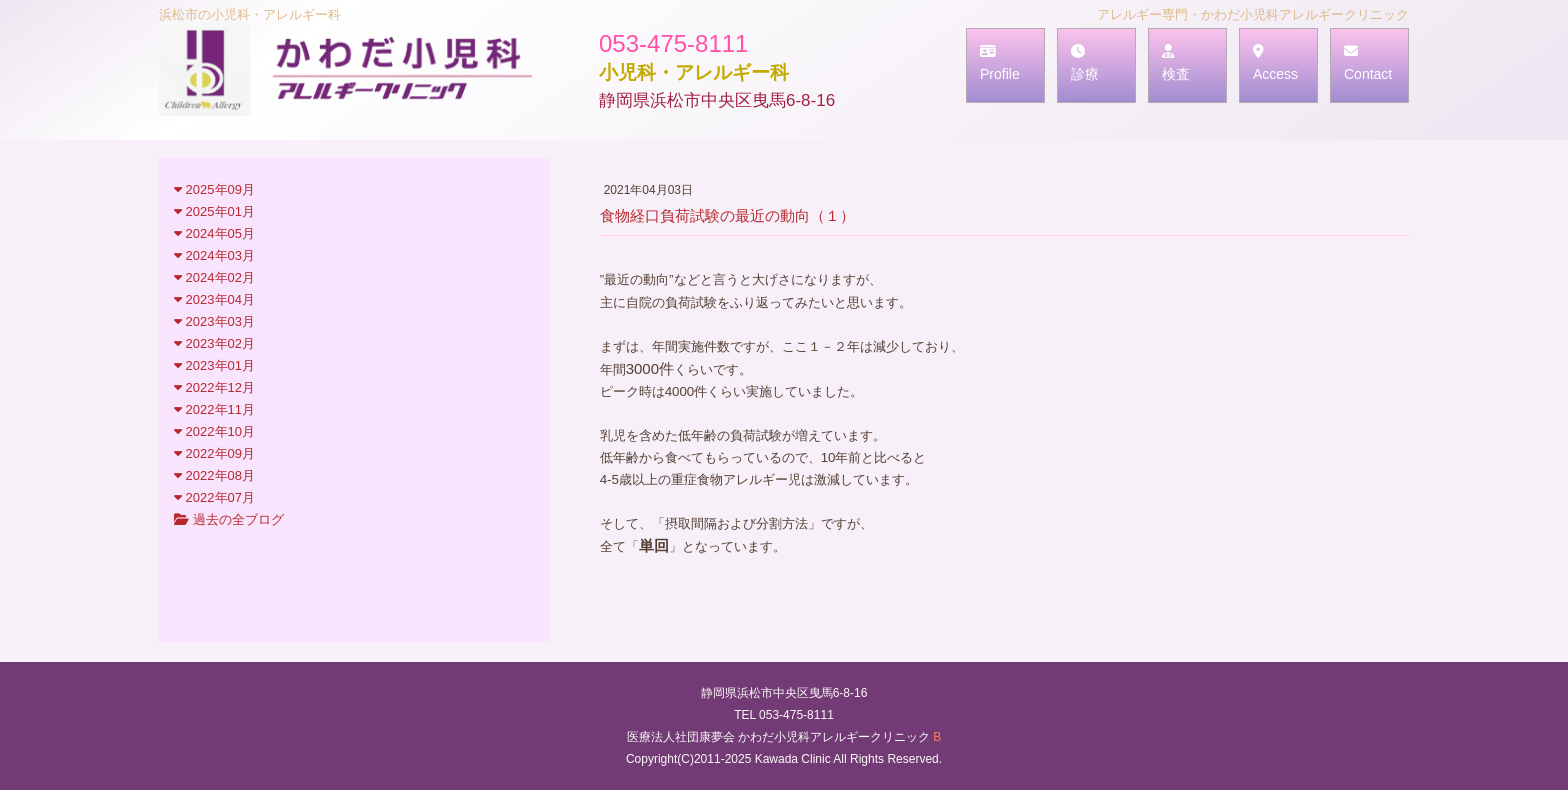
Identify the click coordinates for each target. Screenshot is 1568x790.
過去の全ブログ (229, 519)
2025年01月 (214, 211)
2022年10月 (214, 431)
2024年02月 (214, 277)
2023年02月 (214, 343)
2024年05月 (214, 233)
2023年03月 (214, 321)
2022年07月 (214, 497)
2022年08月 (214, 475)
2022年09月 (214, 453)
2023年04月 (214, 299)
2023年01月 (214, 365)
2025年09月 (214, 189)
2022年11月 (214, 409)
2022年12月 (214, 387)
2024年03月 (214, 255)
